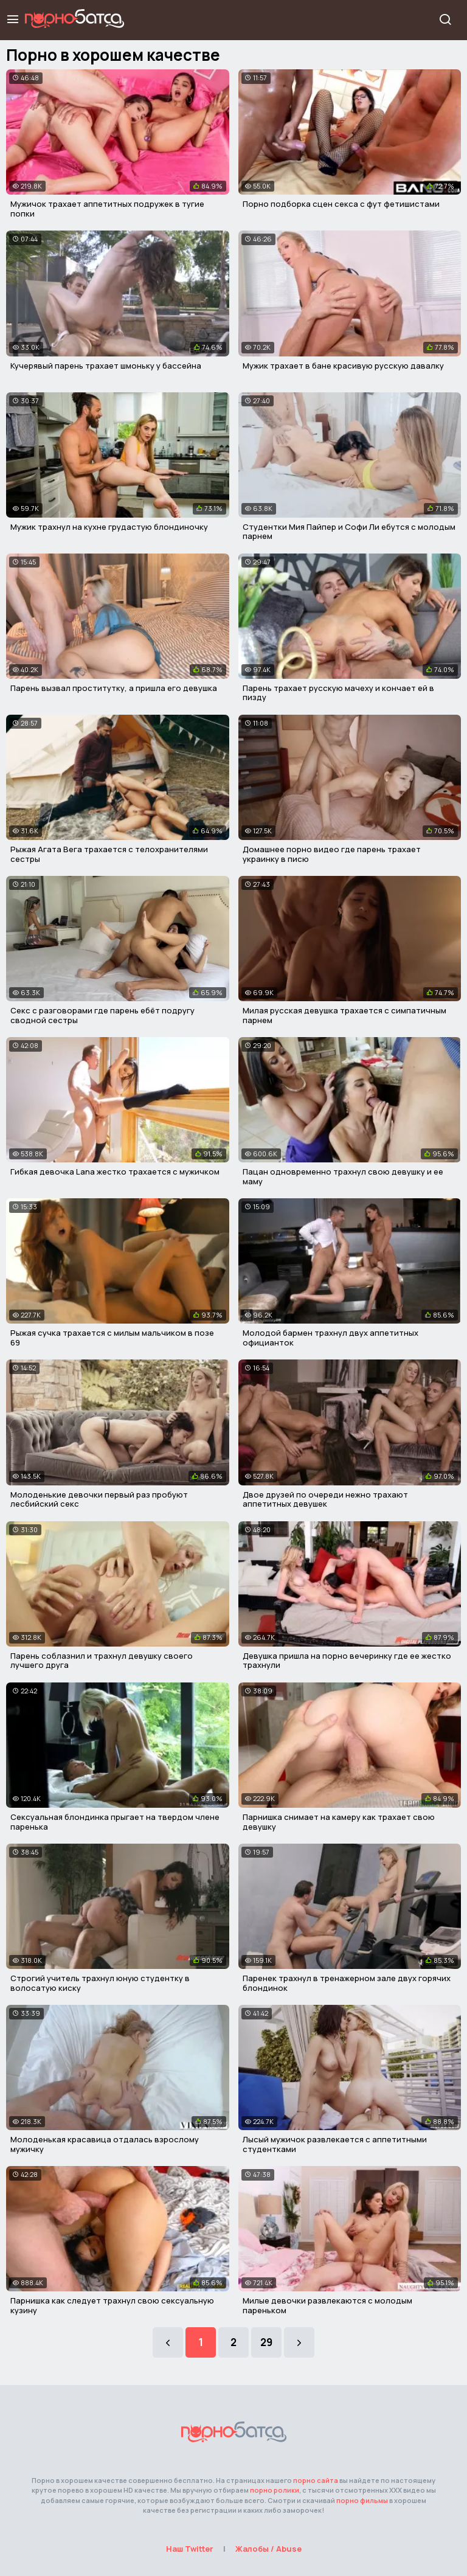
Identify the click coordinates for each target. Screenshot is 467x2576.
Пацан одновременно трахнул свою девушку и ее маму (343, 1176)
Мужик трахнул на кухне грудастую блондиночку (109, 526)
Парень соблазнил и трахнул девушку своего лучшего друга (101, 1660)
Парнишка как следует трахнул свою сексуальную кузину (112, 2305)
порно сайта (315, 2480)
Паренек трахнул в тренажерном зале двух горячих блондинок (347, 1983)
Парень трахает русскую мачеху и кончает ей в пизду (338, 692)
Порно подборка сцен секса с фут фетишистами (341, 203)
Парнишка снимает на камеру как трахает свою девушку (339, 1821)
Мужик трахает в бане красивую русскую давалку (343, 365)
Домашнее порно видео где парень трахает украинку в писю (332, 854)
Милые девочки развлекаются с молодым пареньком (327, 2305)
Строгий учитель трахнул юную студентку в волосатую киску (100, 1983)
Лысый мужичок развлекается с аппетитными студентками (335, 2144)
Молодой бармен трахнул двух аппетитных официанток (330, 1337)
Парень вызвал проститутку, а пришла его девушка (113, 687)
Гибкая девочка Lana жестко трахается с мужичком (115, 1171)
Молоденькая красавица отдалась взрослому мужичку (104, 2144)
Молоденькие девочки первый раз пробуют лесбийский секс (99, 1499)
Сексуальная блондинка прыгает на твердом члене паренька (115, 1821)
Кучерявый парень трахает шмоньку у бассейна (105, 365)
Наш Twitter (189, 2548)
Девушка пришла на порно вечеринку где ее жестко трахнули (347, 1660)
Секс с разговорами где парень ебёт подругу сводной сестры (102, 1015)
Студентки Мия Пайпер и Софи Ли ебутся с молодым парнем (349, 531)
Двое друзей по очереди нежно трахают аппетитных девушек (325, 1499)
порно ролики (274, 2489)
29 (266, 2342)
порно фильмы (362, 2500)
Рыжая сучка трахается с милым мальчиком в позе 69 (112, 1337)
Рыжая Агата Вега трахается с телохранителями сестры (109, 854)
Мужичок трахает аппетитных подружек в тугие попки (107, 208)
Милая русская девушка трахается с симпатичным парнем (344, 1015)
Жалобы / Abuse (268, 2548)
